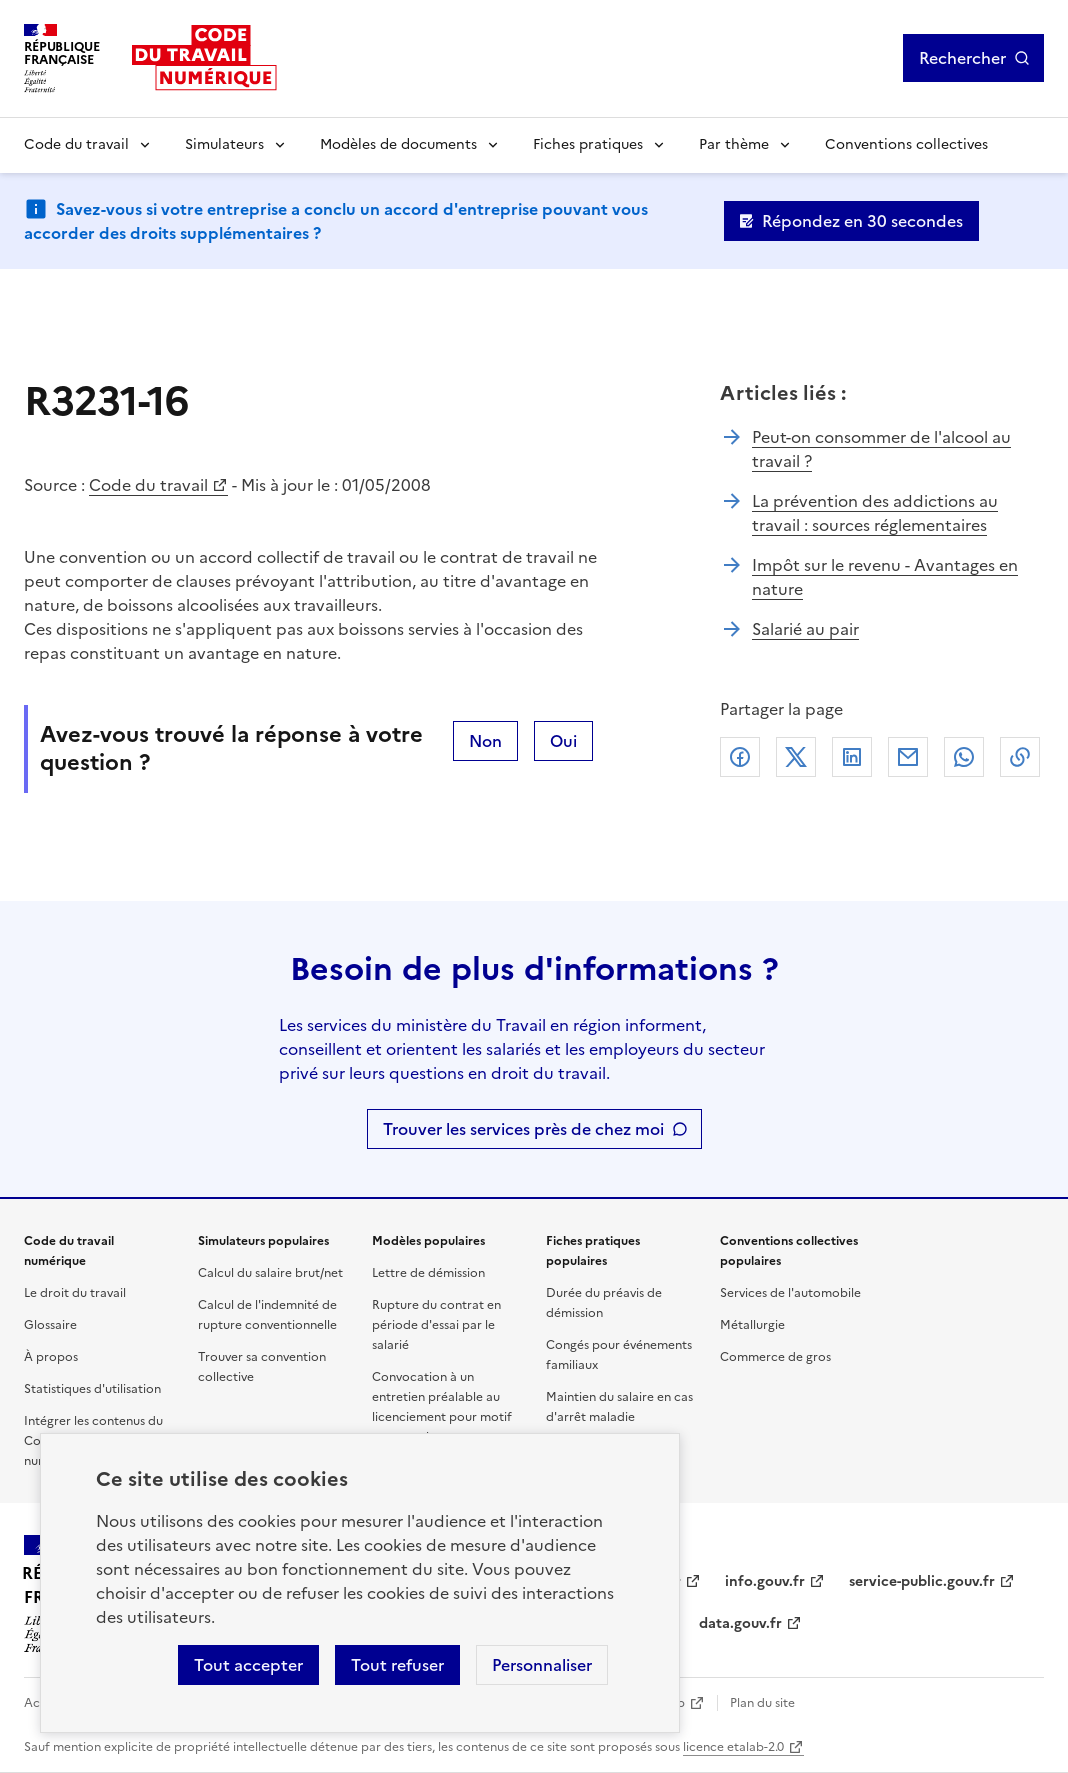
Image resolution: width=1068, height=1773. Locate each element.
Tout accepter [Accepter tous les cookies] (248, 1665)
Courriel (908, 757)
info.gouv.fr (765, 1581)
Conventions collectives (906, 144)
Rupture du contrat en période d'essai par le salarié (436, 1325)
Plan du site (762, 1703)
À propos (51, 1357)
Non (485, 741)
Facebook (740, 757)
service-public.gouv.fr (922, 1581)
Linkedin (852, 757)
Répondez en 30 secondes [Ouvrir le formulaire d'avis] (862, 221)
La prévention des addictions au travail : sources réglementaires (875, 513)
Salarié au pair (805, 629)
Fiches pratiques (588, 144)
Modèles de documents (398, 144)
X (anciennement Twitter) (796, 757)
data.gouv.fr (740, 1623)
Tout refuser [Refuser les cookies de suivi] (397, 1665)
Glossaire (50, 1325)
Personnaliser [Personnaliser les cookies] (542, 1665)
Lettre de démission (428, 1273)
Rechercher (962, 58)
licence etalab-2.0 (733, 1747)
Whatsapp (964, 757)
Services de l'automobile (790, 1293)
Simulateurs (224, 144)
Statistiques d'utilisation (92, 1389)
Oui (563, 741)
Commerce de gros (775, 1357)
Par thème (734, 144)
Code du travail (76, 144)
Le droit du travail (75, 1293)
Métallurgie (752, 1325)
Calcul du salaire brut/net (270, 1273)
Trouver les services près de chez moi (523, 1129)
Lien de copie (1020, 757)
